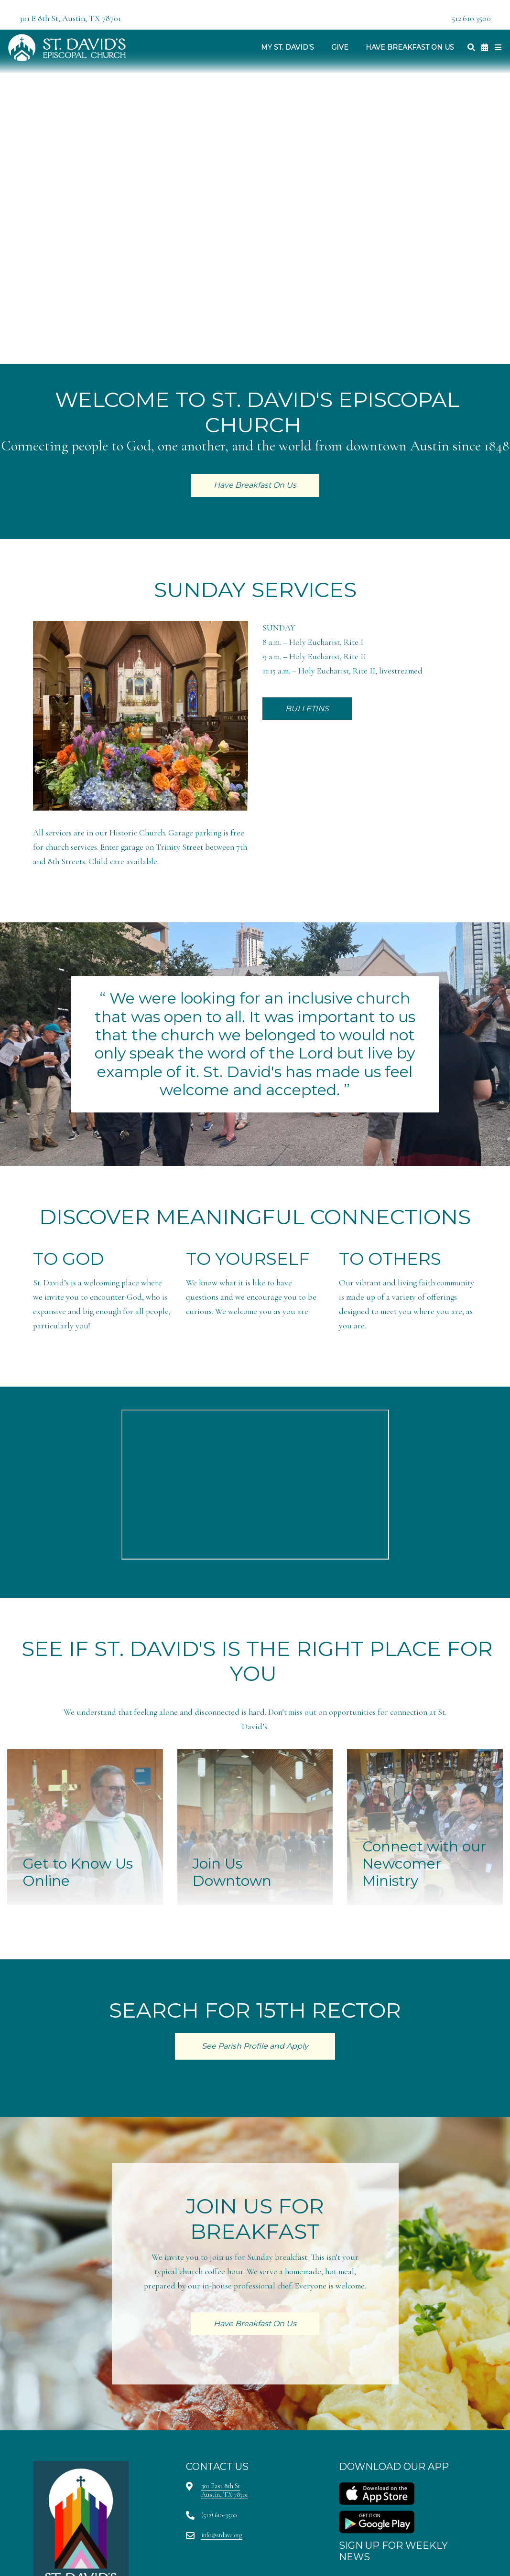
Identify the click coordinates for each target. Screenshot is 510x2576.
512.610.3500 (471, 18)
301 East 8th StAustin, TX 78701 (224, 2490)
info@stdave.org (221, 2535)
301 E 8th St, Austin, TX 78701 (70, 18)
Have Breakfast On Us (410, 47)
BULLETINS (307, 708)
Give (339, 47)
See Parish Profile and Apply (255, 2046)
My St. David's (287, 47)
